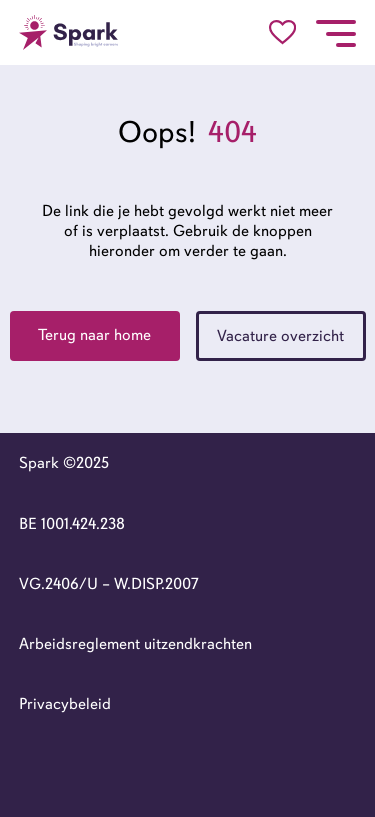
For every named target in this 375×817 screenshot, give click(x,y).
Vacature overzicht (280, 336)
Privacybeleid (65, 704)
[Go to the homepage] (69, 32)
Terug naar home (94, 335)
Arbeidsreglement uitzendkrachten (135, 644)
